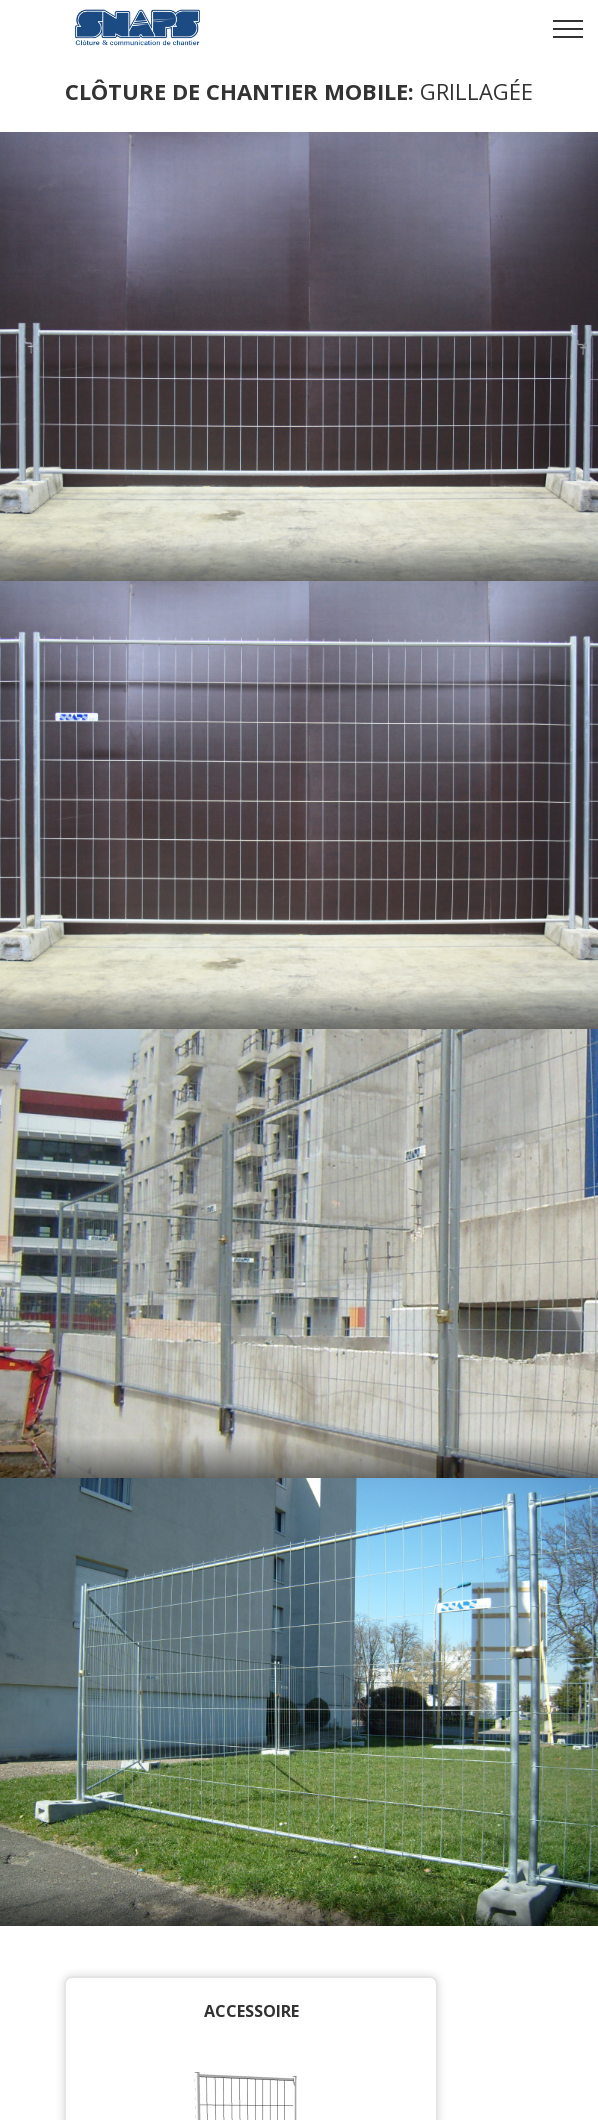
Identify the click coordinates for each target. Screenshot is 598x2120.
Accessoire (251, 2011)
